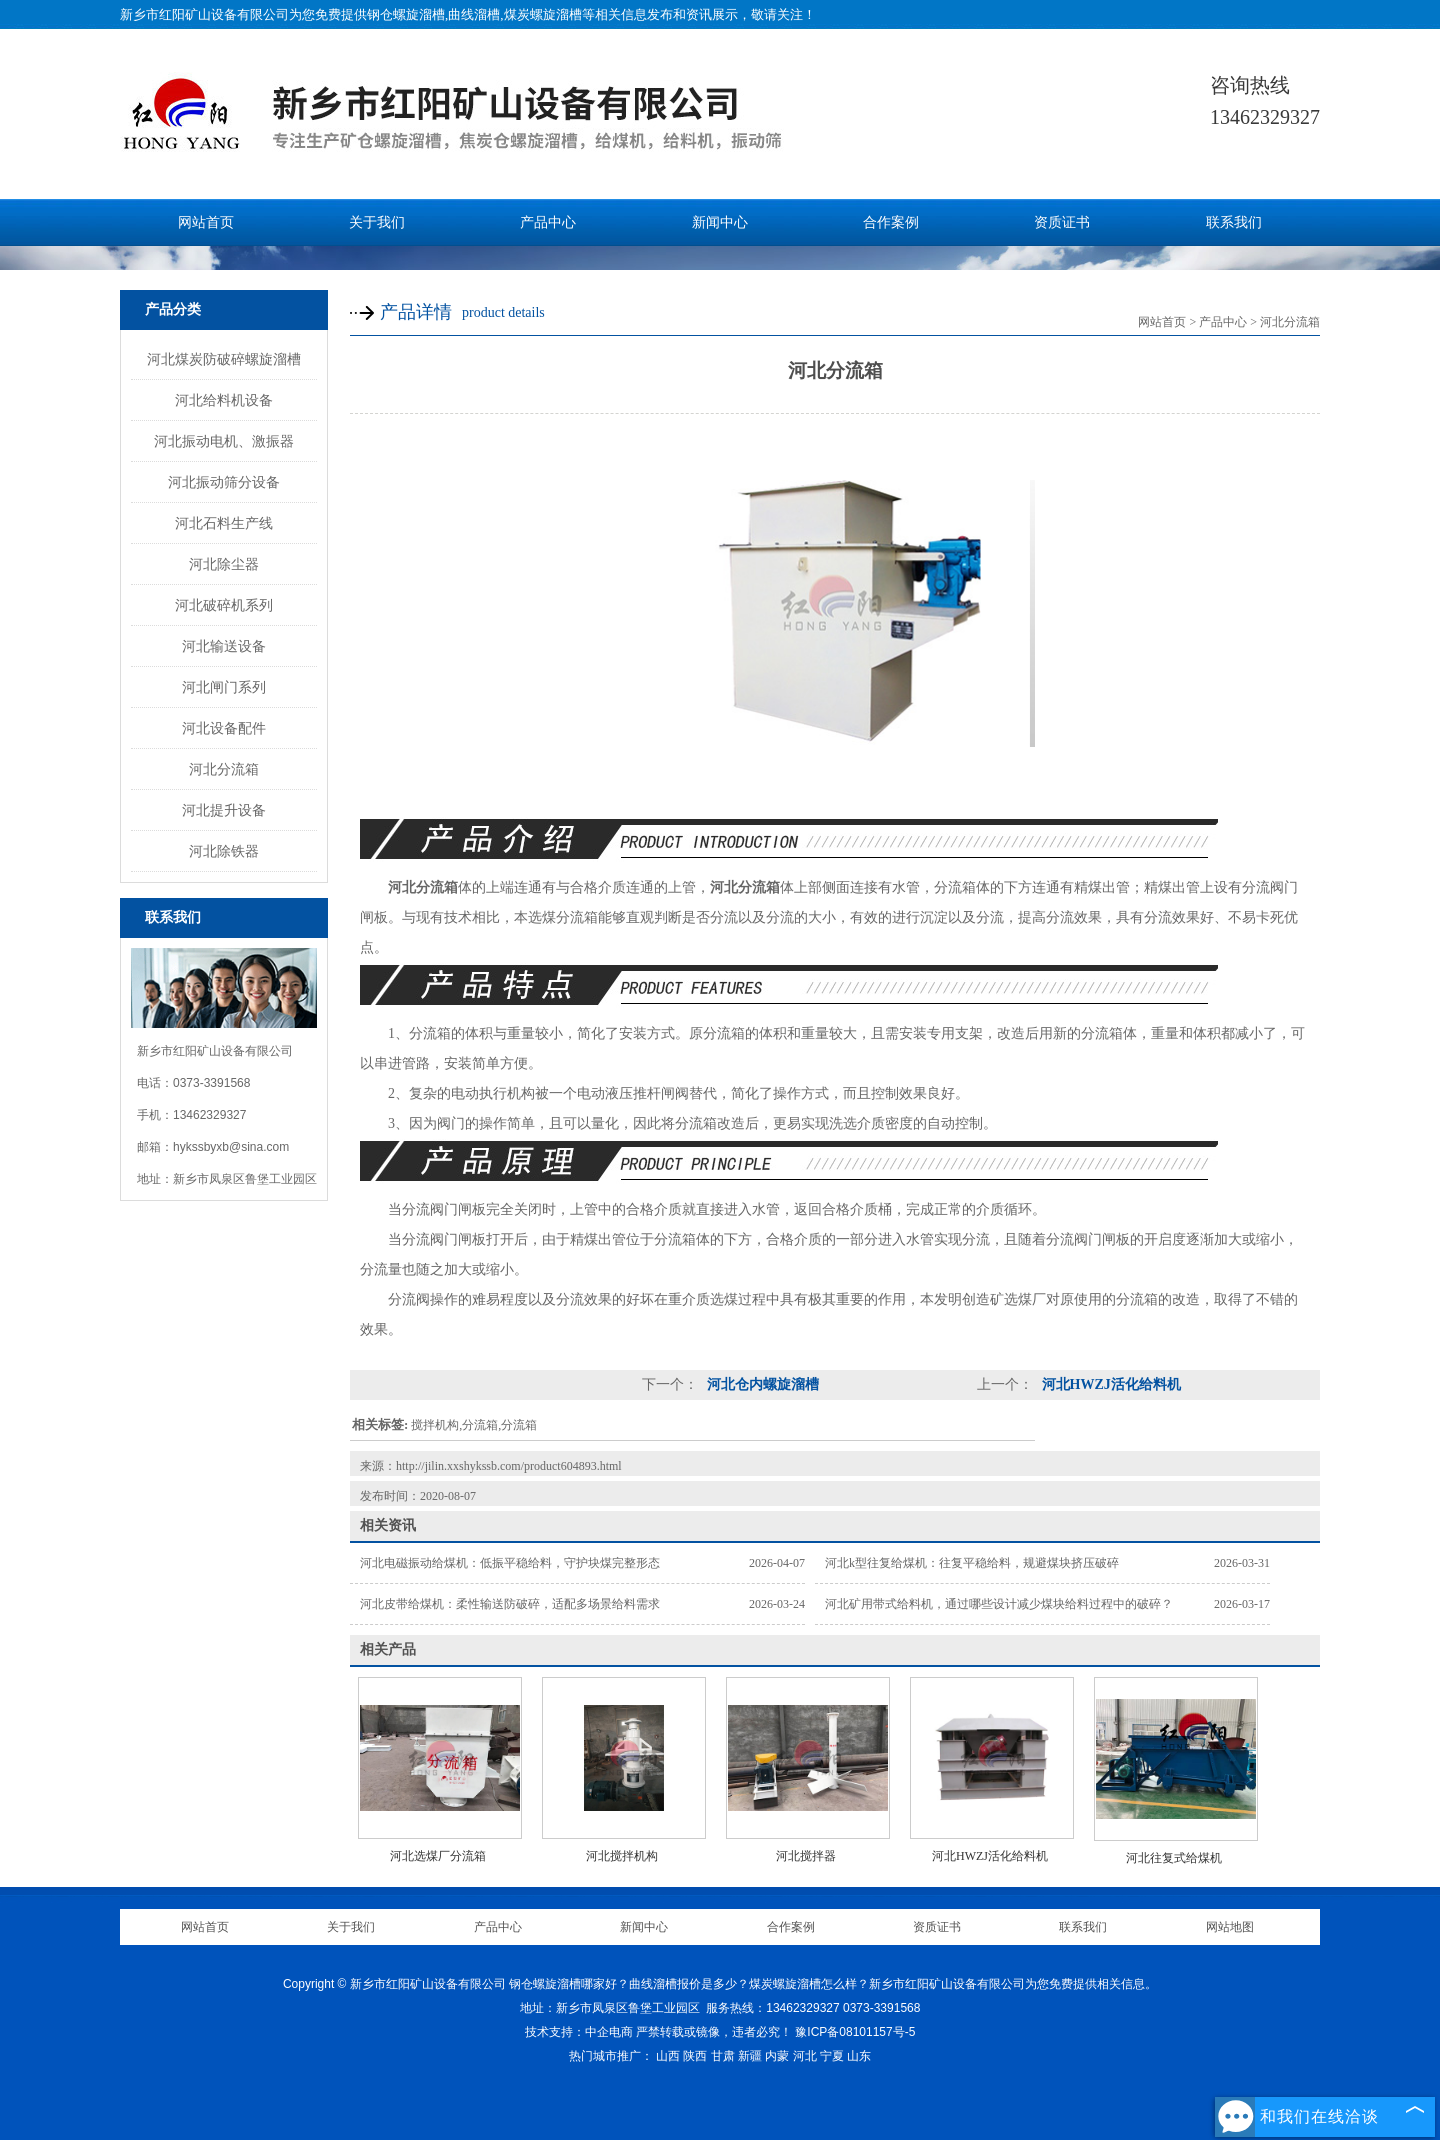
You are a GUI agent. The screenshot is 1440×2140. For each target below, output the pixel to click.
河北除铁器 (224, 851)
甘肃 (723, 2056)
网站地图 (1230, 1927)
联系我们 (1234, 222)
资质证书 (1062, 222)
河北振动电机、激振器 (224, 441)
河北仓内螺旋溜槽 (761, 1384)
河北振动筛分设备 (224, 482)
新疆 (750, 2056)
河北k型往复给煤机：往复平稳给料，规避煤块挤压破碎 (972, 1563)
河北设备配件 (224, 728)
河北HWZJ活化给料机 (1109, 1384)
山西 (668, 2056)
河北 (805, 2056)
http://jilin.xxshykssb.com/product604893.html (509, 1466)
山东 (859, 2056)
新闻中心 (720, 222)
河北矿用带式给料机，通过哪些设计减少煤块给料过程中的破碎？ (999, 1604)
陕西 (695, 2056)
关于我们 (377, 222)
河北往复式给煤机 (1174, 1858)
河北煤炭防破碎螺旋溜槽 (224, 359)
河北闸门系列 (224, 687)
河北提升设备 (224, 810)
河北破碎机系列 (224, 605)
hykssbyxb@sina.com (231, 1147)
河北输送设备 (224, 646)
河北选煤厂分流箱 (438, 1856)
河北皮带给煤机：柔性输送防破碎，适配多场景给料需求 (510, 1604)
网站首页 (206, 222)
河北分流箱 (224, 769)
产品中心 (548, 222)
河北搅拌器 (806, 1856)
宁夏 (832, 2056)
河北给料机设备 (224, 400)
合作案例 (891, 222)
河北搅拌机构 (622, 1856)
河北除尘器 (224, 564)
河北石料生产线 (224, 523)
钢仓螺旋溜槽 (406, 14)
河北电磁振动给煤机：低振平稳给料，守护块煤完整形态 (510, 1563)
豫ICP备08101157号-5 (855, 2032)
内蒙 (777, 2056)
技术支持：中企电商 (579, 2032)
